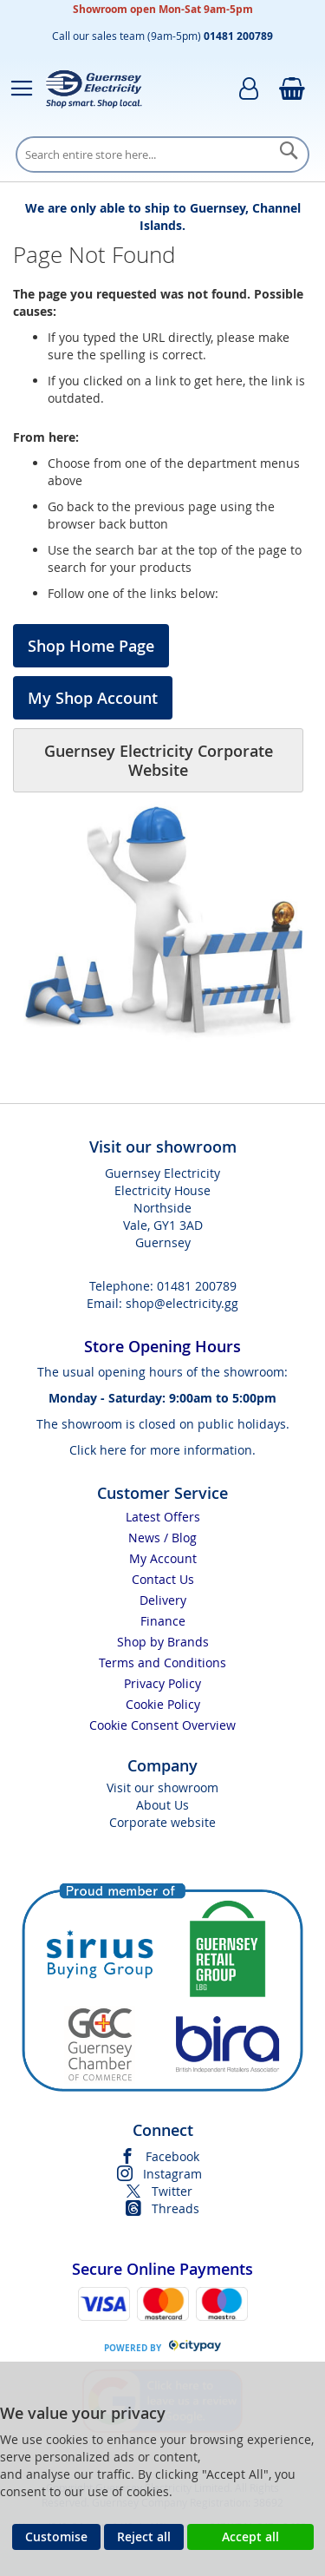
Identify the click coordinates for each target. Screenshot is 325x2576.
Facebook (172, 2156)
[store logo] (93, 88)
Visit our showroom (162, 1787)
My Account (163, 1558)
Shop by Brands (163, 1641)
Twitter (172, 2191)
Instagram (172, 2173)
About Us (162, 1805)
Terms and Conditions (162, 1662)
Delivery (163, 1600)
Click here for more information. (162, 1450)
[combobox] (162, 154)
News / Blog (162, 1537)
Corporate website (162, 1822)
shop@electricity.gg (182, 1303)
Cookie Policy (163, 1704)
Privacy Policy (162, 1683)
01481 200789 (197, 1286)
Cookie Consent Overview (162, 1725)
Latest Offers (163, 1516)
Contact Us (163, 1579)
